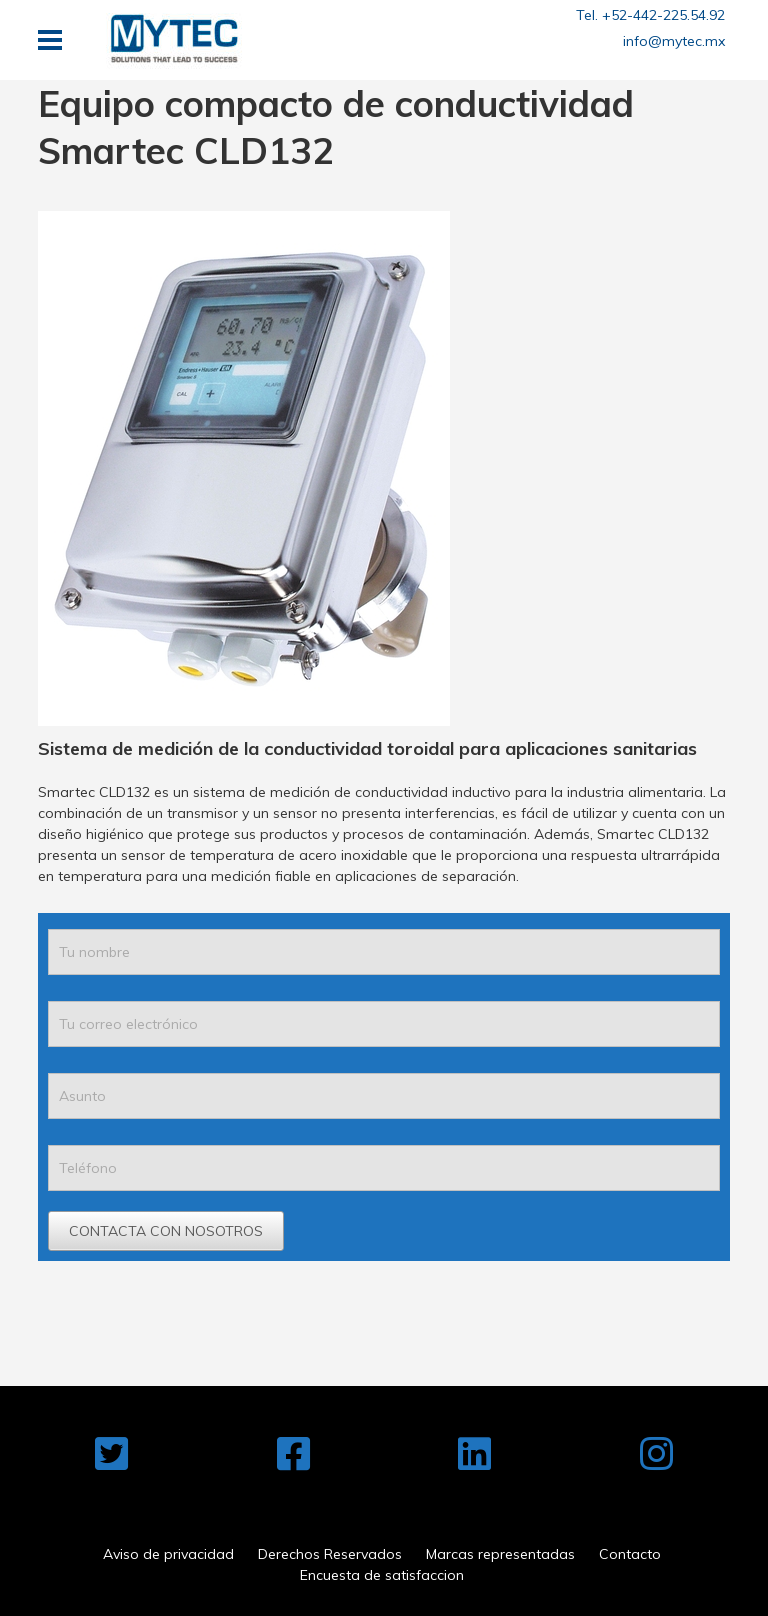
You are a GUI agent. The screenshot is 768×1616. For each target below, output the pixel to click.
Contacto (630, 1554)
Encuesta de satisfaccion (382, 1575)
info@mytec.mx (674, 41)
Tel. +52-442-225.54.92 (650, 15)
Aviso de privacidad (168, 1554)
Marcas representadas (500, 1554)
